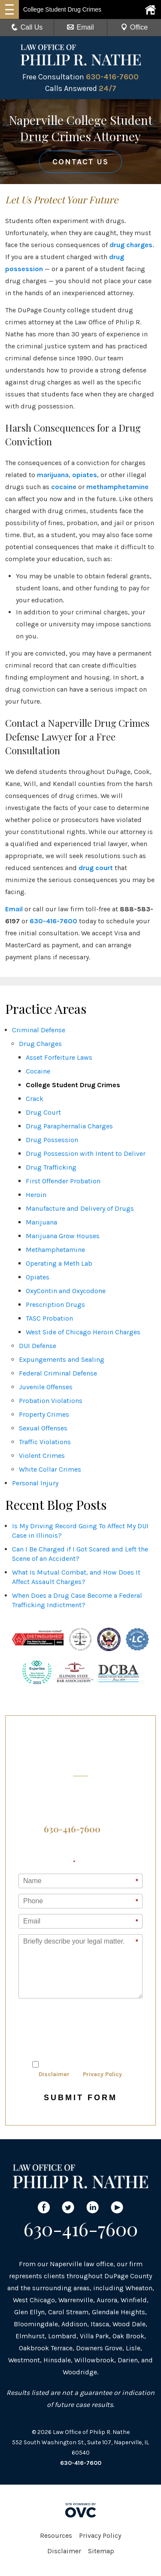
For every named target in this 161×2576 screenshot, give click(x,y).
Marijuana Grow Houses (63, 1236)
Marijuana (41, 1222)
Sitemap (101, 2551)
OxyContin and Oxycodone (66, 1291)
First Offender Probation (63, 1181)
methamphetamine (117, 487)
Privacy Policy (102, 2074)
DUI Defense (37, 1346)
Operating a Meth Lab (59, 1263)
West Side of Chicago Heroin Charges (83, 1332)
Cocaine (38, 1071)
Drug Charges (40, 1044)
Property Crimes (44, 1414)
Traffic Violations (45, 1442)
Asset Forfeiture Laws (59, 1057)
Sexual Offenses (43, 1428)
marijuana (53, 475)
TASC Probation (49, 1318)
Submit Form (80, 2097)
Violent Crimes (42, 1455)
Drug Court (43, 1112)
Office (134, 27)
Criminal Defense (38, 1030)
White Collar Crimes (50, 1469)
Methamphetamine (55, 1250)
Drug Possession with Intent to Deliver (86, 1153)
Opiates (37, 1277)
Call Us (27, 27)
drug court (96, 868)
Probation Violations (50, 1401)
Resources (56, 2535)
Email (80, 27)
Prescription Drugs (55, 1304)
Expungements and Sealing (61, 1359)
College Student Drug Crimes (73, 1085)
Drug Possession (52, 1140)
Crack (34, 1098)
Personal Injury (35, 1483)
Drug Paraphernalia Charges (69, 1126)
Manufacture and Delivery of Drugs (80, 1208)
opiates (84, 475)
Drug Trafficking (51, 1167)
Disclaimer (54, 2074)
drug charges (130, 245)
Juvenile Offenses (46, 1387)
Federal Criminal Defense (58, 1373)
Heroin (36, 1195)
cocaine (63, 487)
